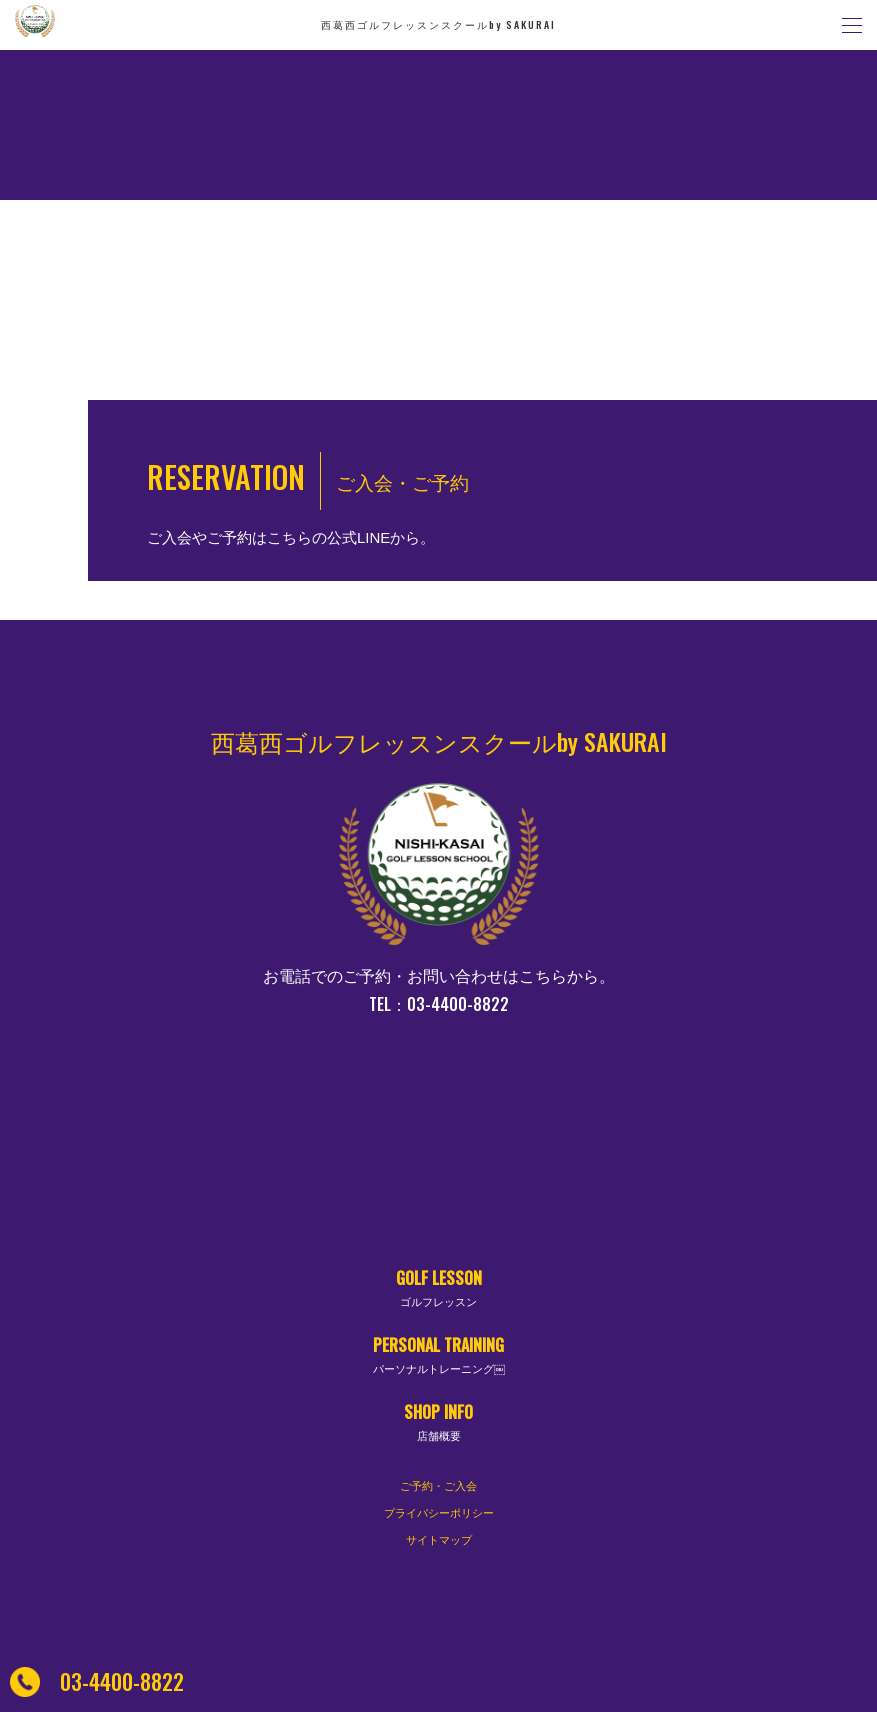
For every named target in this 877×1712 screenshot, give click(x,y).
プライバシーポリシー (439, 1513)
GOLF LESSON (439, 1288)
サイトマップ (439, 1540)
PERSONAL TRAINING (439, 1355)
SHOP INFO (439, 1422)
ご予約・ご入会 (438, 1486)
